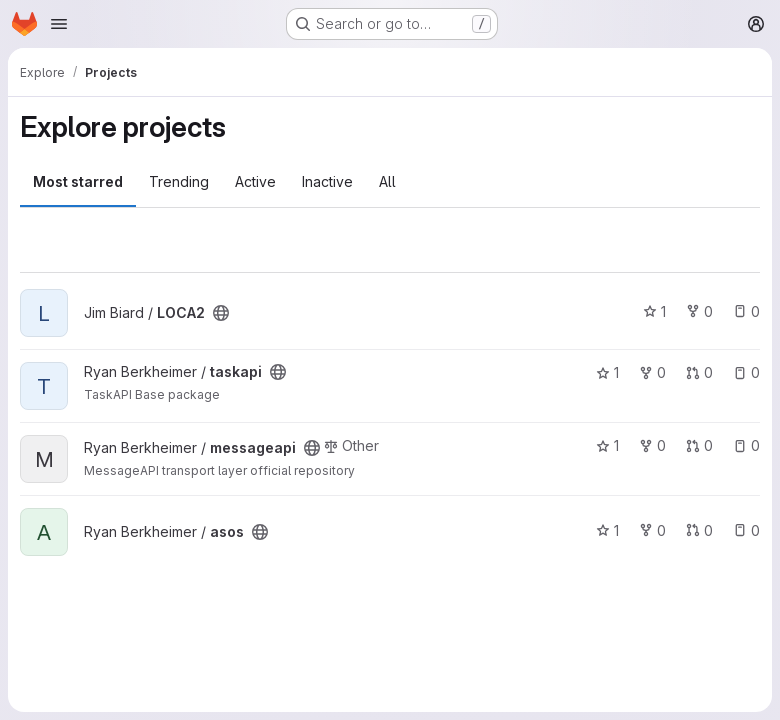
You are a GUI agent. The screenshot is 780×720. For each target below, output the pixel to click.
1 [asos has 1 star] (607, 530)
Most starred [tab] (78, 181)
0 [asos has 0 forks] (652, 530)
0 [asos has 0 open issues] (746, 530)
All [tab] (387, 181)
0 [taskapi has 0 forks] (652, 372)
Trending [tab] (179, 181)
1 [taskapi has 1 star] (607, 372)
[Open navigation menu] (59, 24)
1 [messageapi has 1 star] (607, 445)
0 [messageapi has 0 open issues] (746, 445)
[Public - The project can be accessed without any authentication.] (221, 313)
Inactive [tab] (327, 181)
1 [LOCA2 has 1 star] (654, 311)
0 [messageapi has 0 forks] (652, 445)
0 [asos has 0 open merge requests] (699, 530)
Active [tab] (255, 181)
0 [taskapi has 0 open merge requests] (699, 372)
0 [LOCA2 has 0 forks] (699, 311)
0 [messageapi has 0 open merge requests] (699, 445)
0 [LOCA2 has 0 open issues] (746, 311)
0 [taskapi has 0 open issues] (746, 372)
